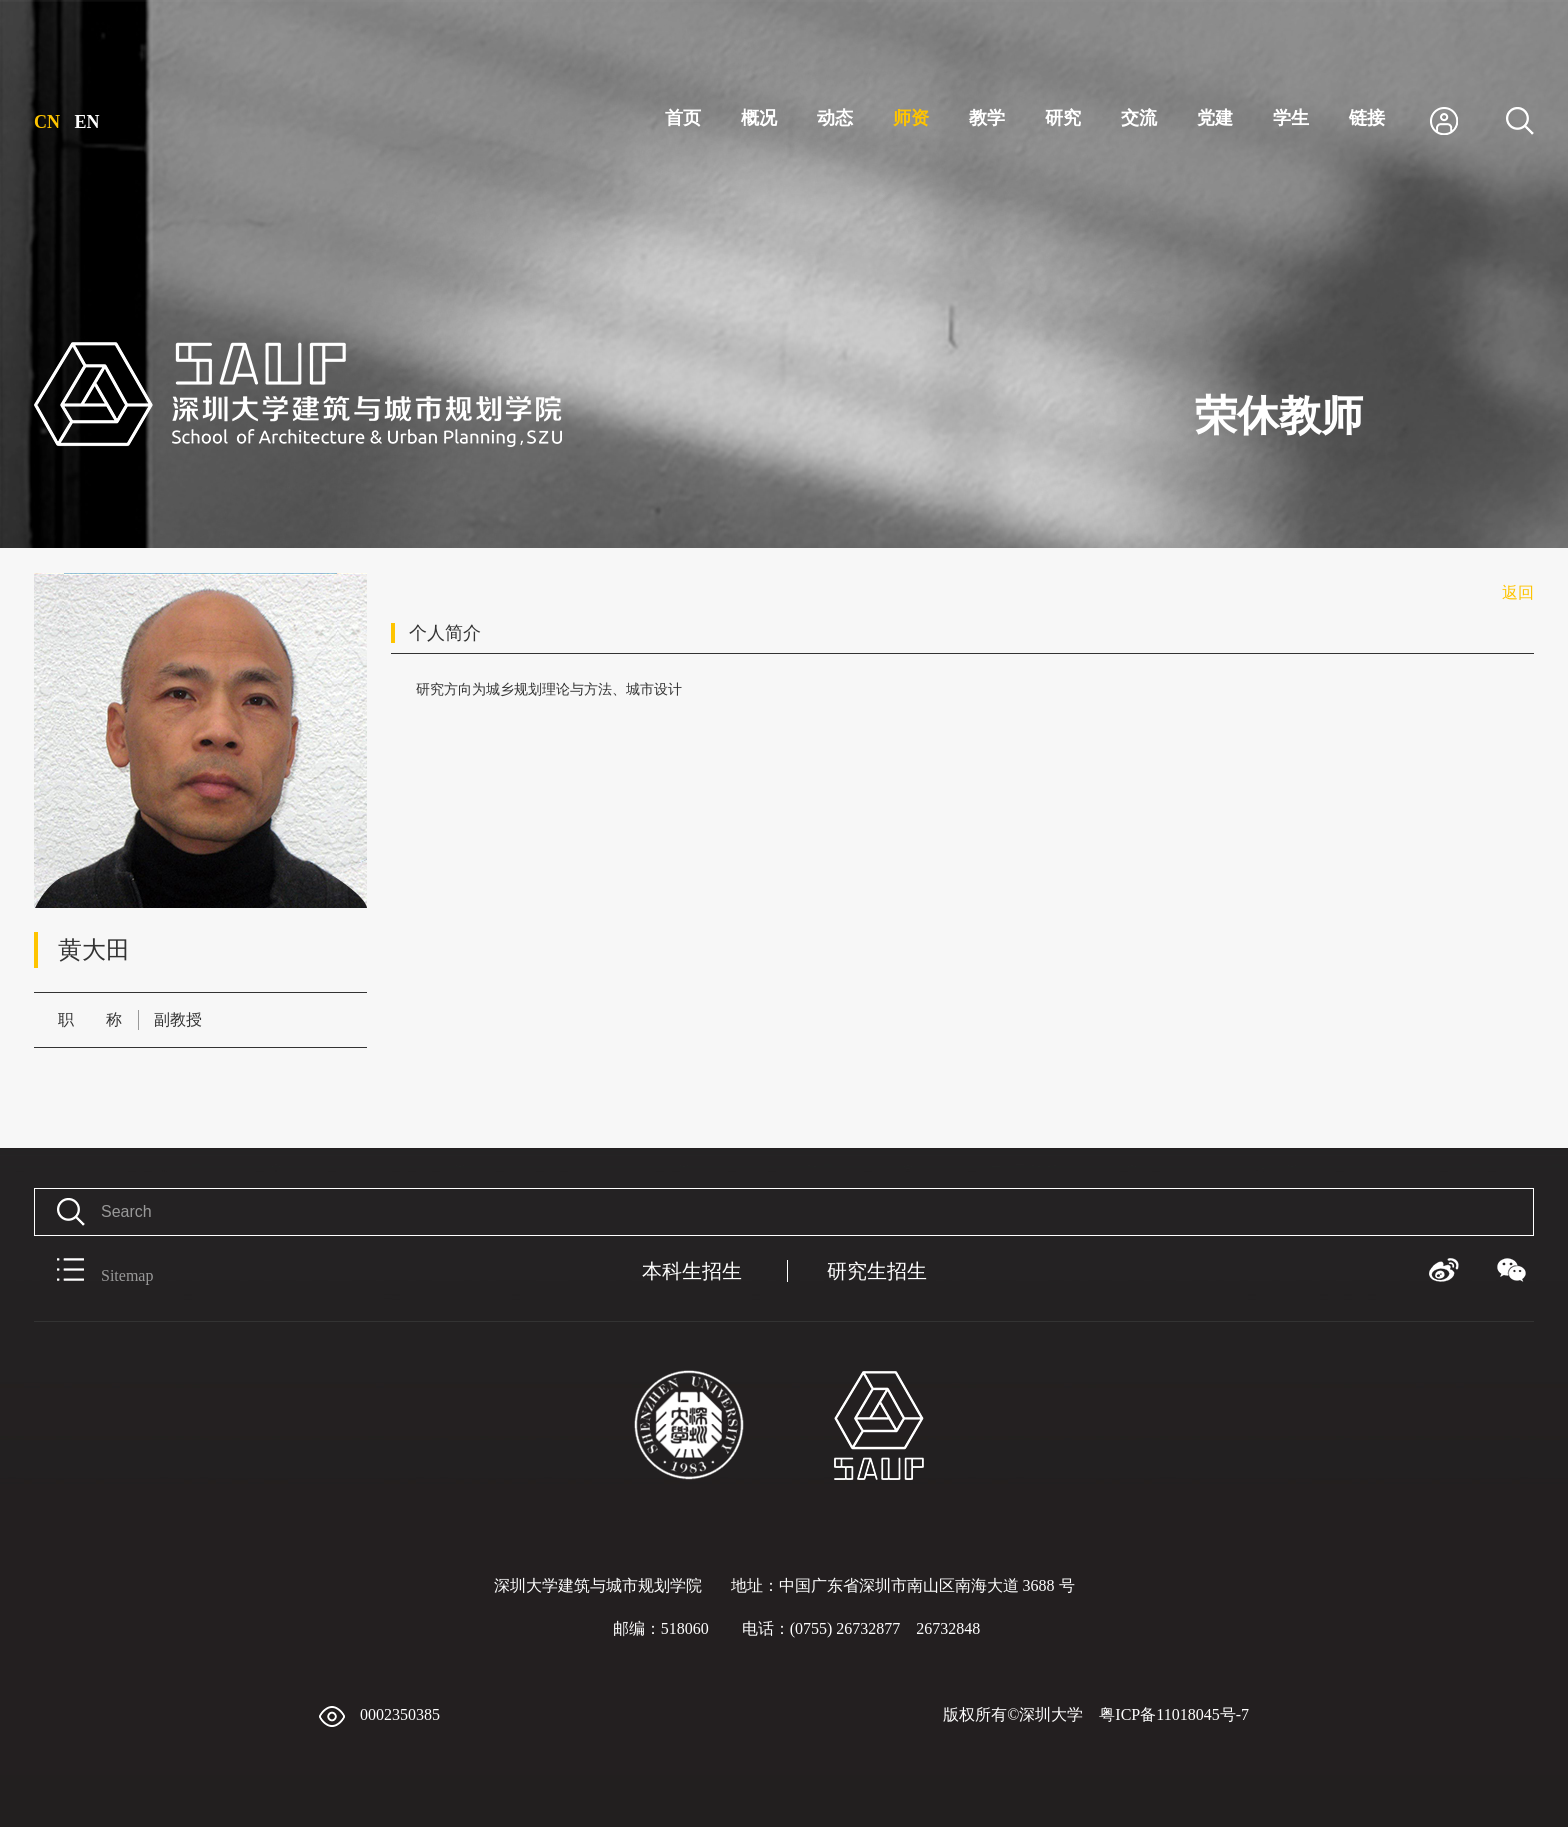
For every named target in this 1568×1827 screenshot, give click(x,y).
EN (87, 122)
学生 (1291, 118)
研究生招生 (877, 1271)
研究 (1063, 118)
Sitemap (93, 1271)
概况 (759, 118)
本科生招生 (692, 1271)
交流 (1139, 118)
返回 (1518, 592)
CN (47, 122)
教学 (987, 118)
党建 (1215, 118)
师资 (911, 118)
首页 (683, 118)
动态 (835, 118)
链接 (1367, 118)
